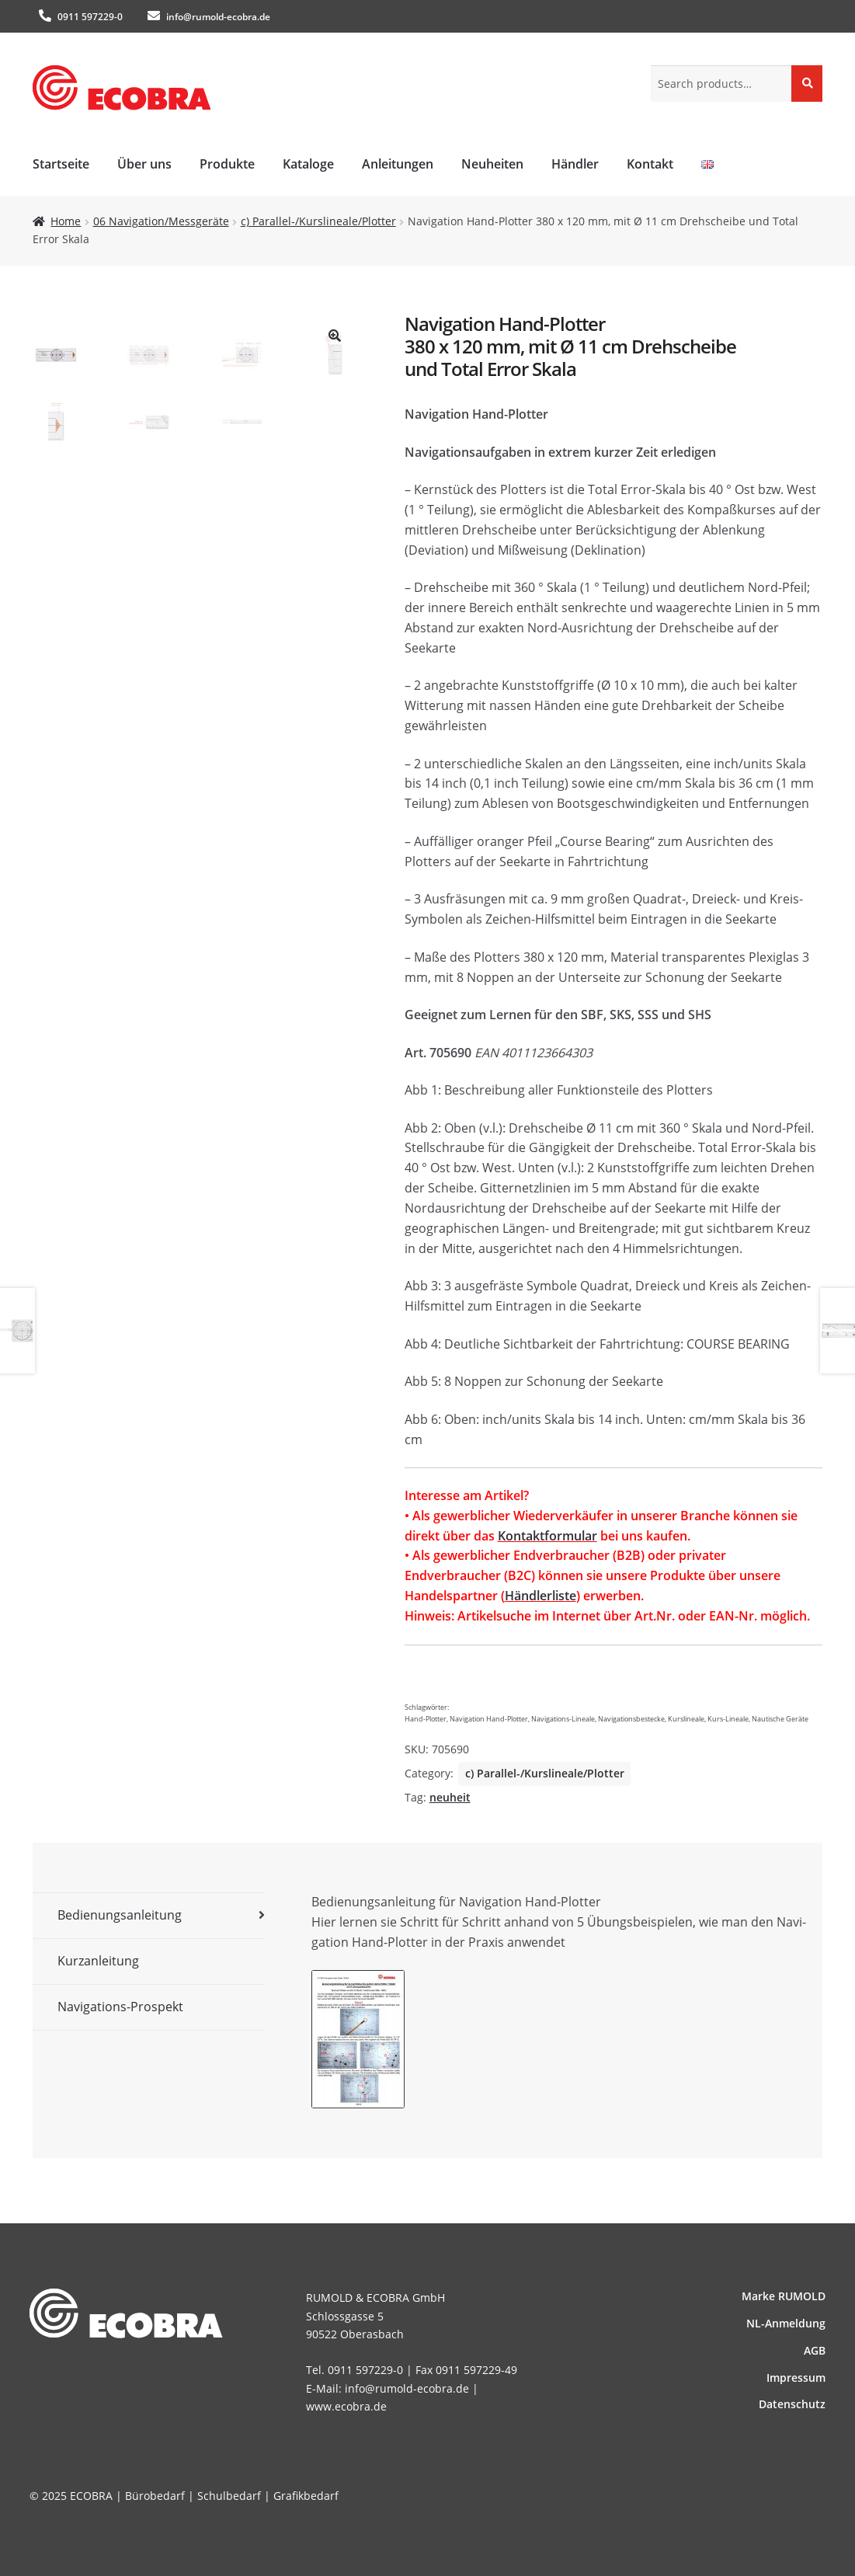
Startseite (61, 163)
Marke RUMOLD (783, 2296)
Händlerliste (540, 1595)
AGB (814, 2350)
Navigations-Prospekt (120, 2006)
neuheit (450, 1797)
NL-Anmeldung (785, 2323)
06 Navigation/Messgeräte (161, 221)
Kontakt (650, 163)
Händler (575, 163)
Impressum (795, 2377)
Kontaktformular (547, 1535)
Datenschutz (792, 2404)
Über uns (144, 163)
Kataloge (308, 163)
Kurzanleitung (98, 1960)
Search (806, 82)
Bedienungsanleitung (119, 1914)
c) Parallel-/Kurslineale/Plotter (318, 221)
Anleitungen (397, 163)
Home (65, 221)
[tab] (149, 1916)
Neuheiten (492, 163)
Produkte (227, 163)
